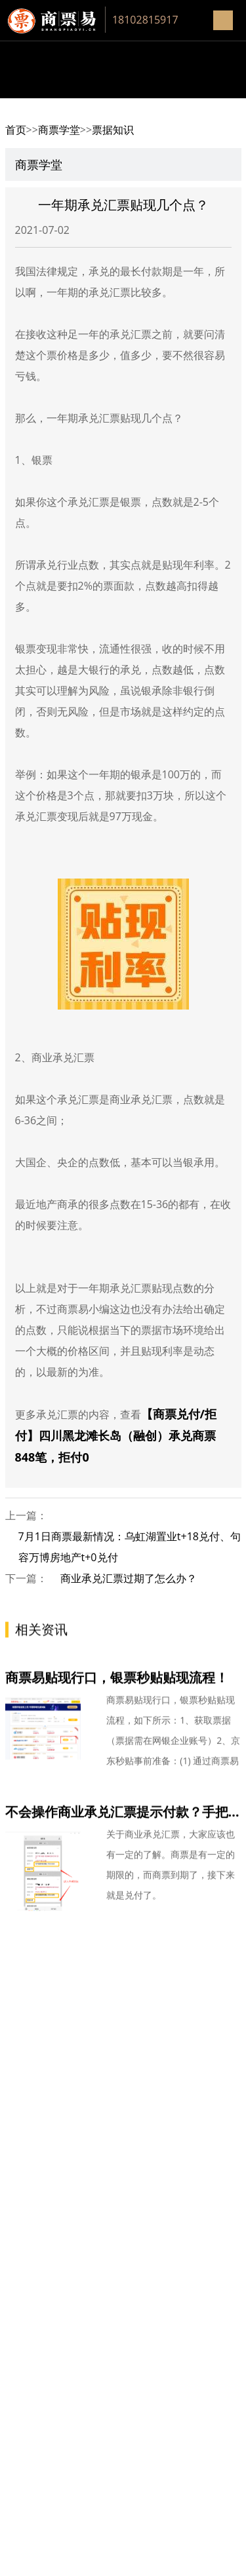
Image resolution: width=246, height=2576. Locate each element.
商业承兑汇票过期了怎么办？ (128, 1578)
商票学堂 (59, 130)
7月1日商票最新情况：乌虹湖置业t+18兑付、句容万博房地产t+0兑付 (129, 1546)
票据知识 (113, 130)
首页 (15, 130)
